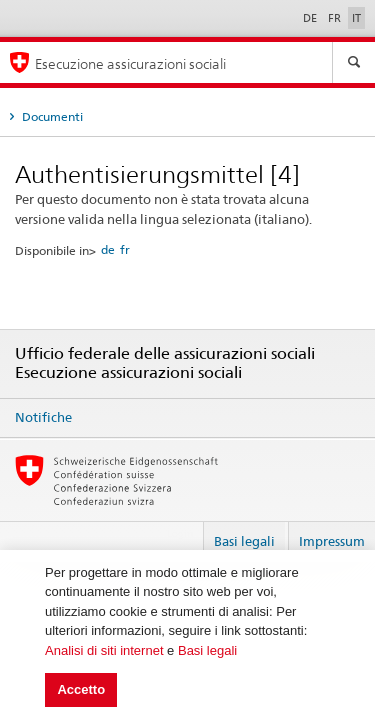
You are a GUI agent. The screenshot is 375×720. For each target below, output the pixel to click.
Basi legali (207, 650)
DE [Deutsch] (311, 18)
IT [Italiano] (356, 18)
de (108, 249)
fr (125, 249)
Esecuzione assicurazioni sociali (130, 63)
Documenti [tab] (51, 116)
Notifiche (43, 417)
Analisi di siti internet (104, 650)
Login (180, 533)
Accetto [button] (81, 689)
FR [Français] (336, 18)
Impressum (332, 541)
